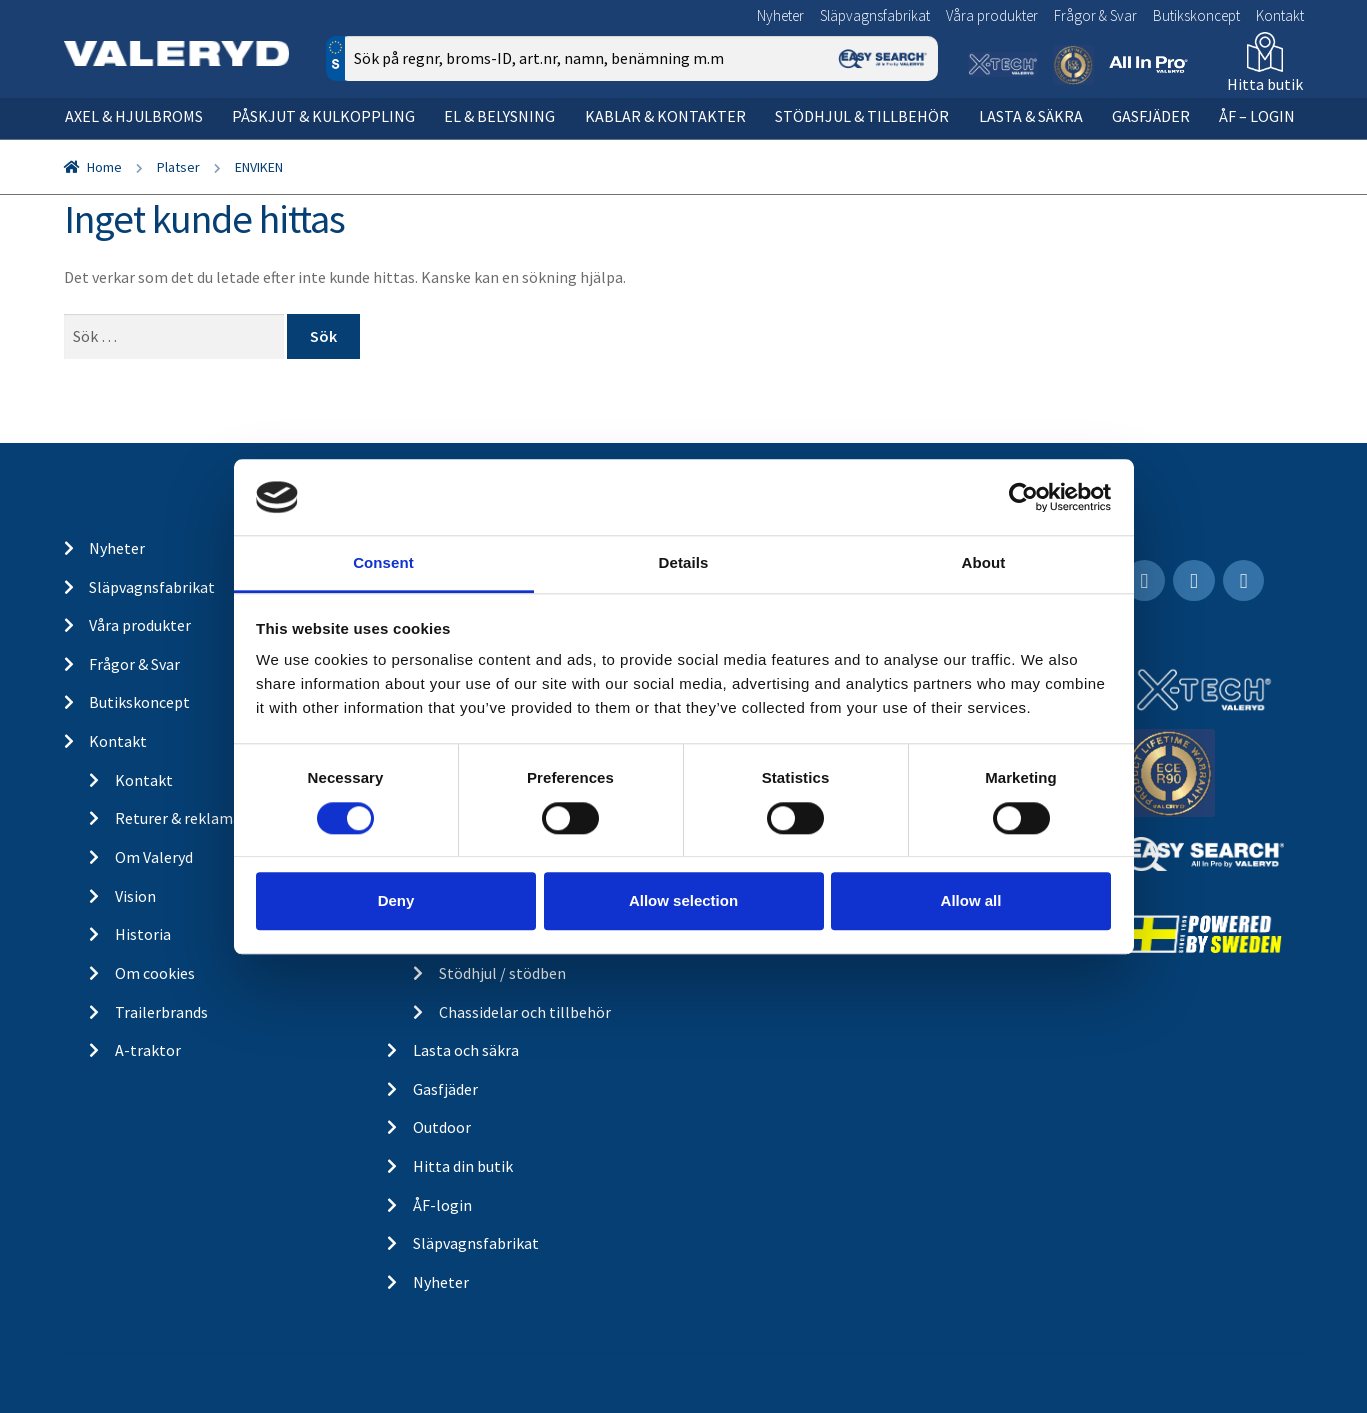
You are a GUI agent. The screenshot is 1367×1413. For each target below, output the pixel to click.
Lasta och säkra (466, 1050)
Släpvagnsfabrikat (875, 15)
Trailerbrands (161, 1012)
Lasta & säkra (1031, 116)
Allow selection (683, 900)
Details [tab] (684, 563)
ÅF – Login (1257, 116)
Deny (396, 900)
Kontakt (1280, 15)
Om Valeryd (154, 857)
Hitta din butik (463, 1166)
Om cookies (155, 973)
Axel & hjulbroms (134, 116)
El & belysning (499, 116)
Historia (143, 934)
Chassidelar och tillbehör (525, 1012)
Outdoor (442, 1127)
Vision (135, 896)
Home (104, 167)
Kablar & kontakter (665, 116)
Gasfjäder (1151, 116)
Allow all (971, 900)
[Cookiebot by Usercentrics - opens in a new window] (1023, 497)
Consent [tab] (383, 563)
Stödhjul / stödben (502, 973)
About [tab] (984, 563)
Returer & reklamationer (199, 818)
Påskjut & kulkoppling (323, 116)
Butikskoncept (1196, 15)
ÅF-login (442, 1205)
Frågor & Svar (1095, 15)
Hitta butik (1265, 84)
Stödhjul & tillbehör (862, 116)
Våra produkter (992, 15)
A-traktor (148, 1050)
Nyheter (780, 15)
